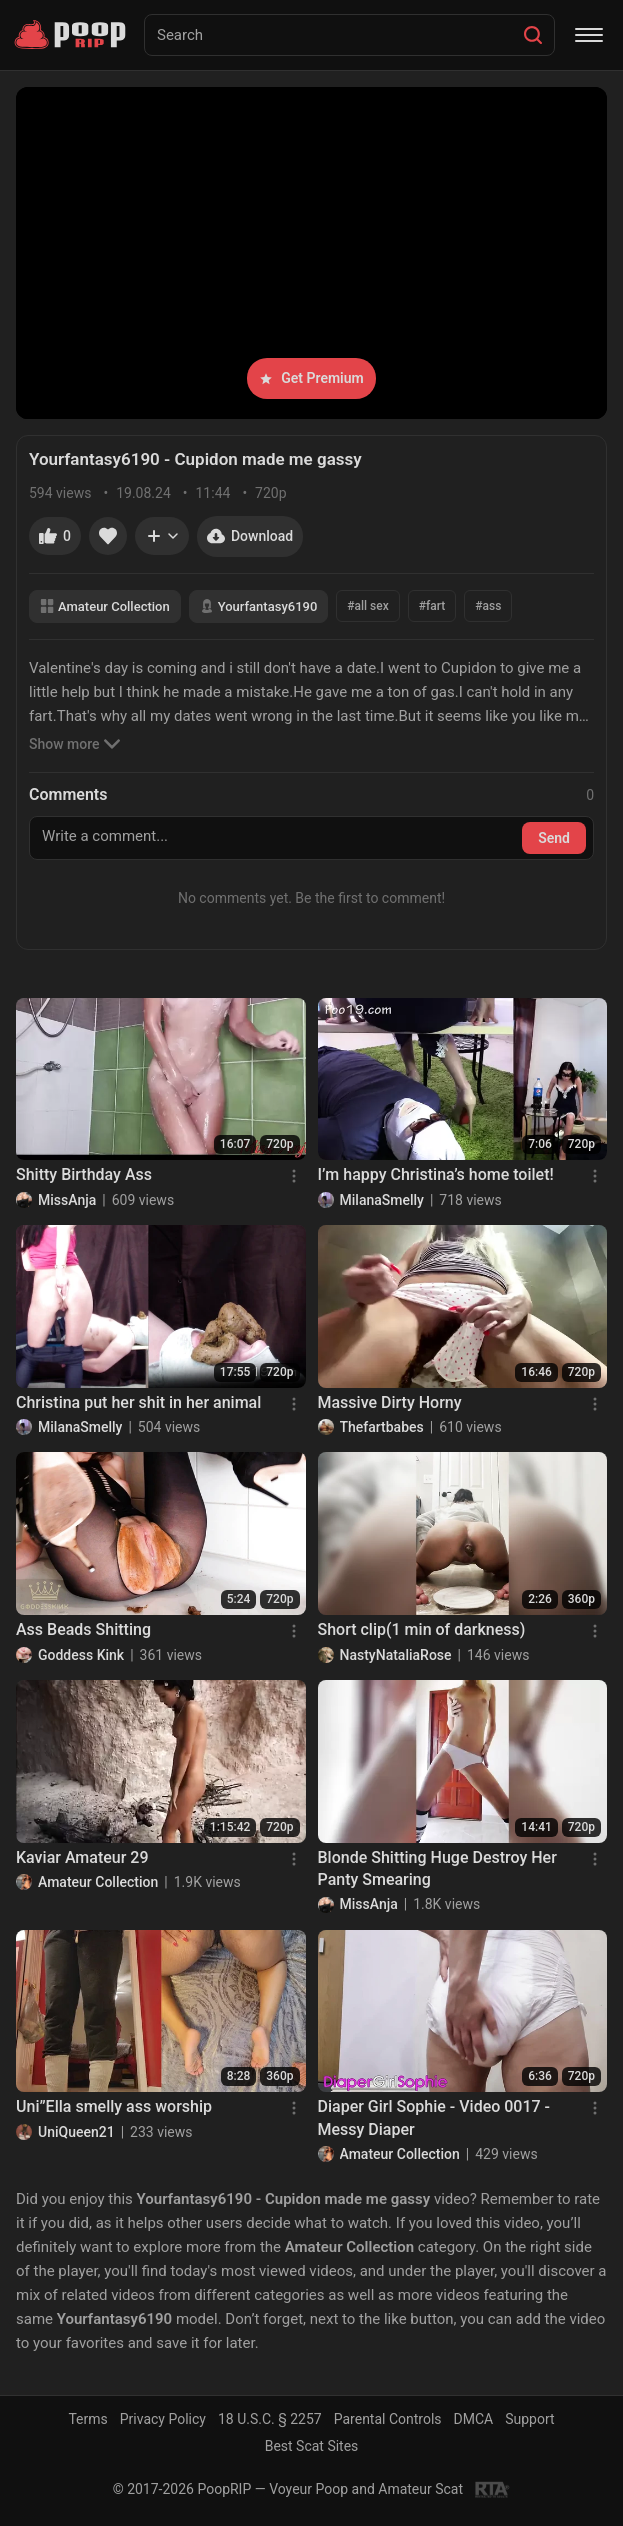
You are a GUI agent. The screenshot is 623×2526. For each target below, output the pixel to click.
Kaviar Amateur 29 (82, 1857)
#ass (488, 606)
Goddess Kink (81, 1655)
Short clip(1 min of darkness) (422, 1629)
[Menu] (589, 35)
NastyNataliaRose (396, 1655)
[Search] (533, 35)
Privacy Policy (163, 2419)
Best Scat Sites (312, 2446)
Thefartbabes (382, 1427)
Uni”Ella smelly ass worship (114, 2106)
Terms (87, 2419)
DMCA (474, 2419)
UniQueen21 (76, 2132)
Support (529, 2419)
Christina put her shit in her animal (138, 1402)
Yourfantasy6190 (259, 606)
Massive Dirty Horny (390, 1402)
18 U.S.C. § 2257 (270, 2419)
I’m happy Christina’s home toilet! (436, 1174)
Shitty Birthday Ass (84, 1174)
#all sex (367, 606)
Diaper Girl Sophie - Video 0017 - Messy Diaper (434, 2117)
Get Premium (311, 378)
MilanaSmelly (382, 1200)
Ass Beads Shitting (83, 1629)
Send (554, 838)
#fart (432, 606)
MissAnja (67, 1200)
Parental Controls (388, 2419)
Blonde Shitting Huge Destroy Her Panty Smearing (437, 1868)
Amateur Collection (105, 606)
